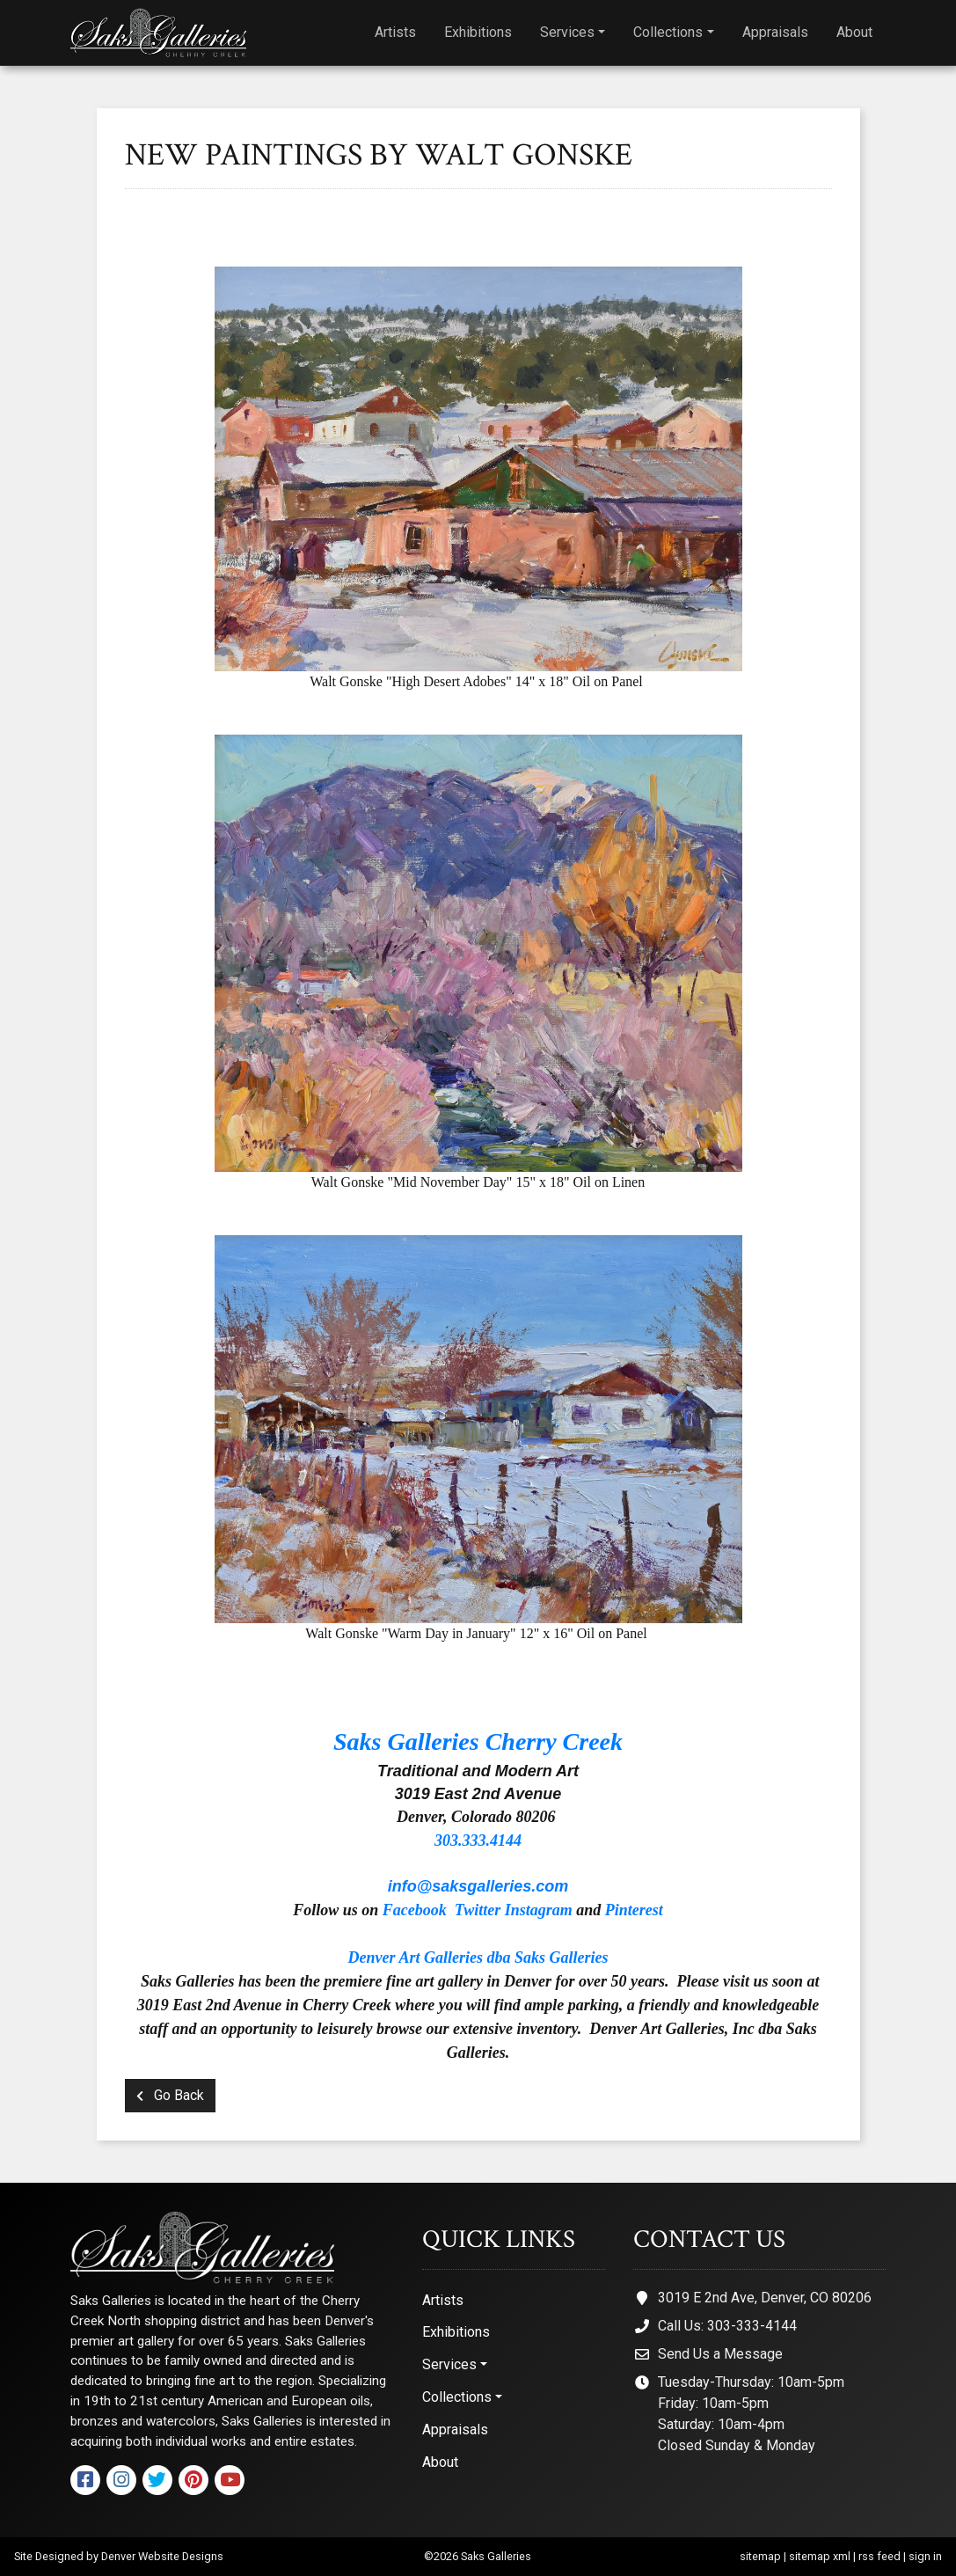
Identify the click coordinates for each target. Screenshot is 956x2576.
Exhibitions (478, 32)
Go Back (170, 2095)
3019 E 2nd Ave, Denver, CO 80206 (765, 2297)
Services (567, 32)
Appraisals (775, 32)
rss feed (879, 2556)
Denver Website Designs (162, 2556)
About (854, 32)
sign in (925, 2556)
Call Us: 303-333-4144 (727, 2325)
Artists (395, 32)
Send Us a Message (720, 2353)
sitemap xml (819, 2556)
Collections (668, 32)
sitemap (760, 2556)
